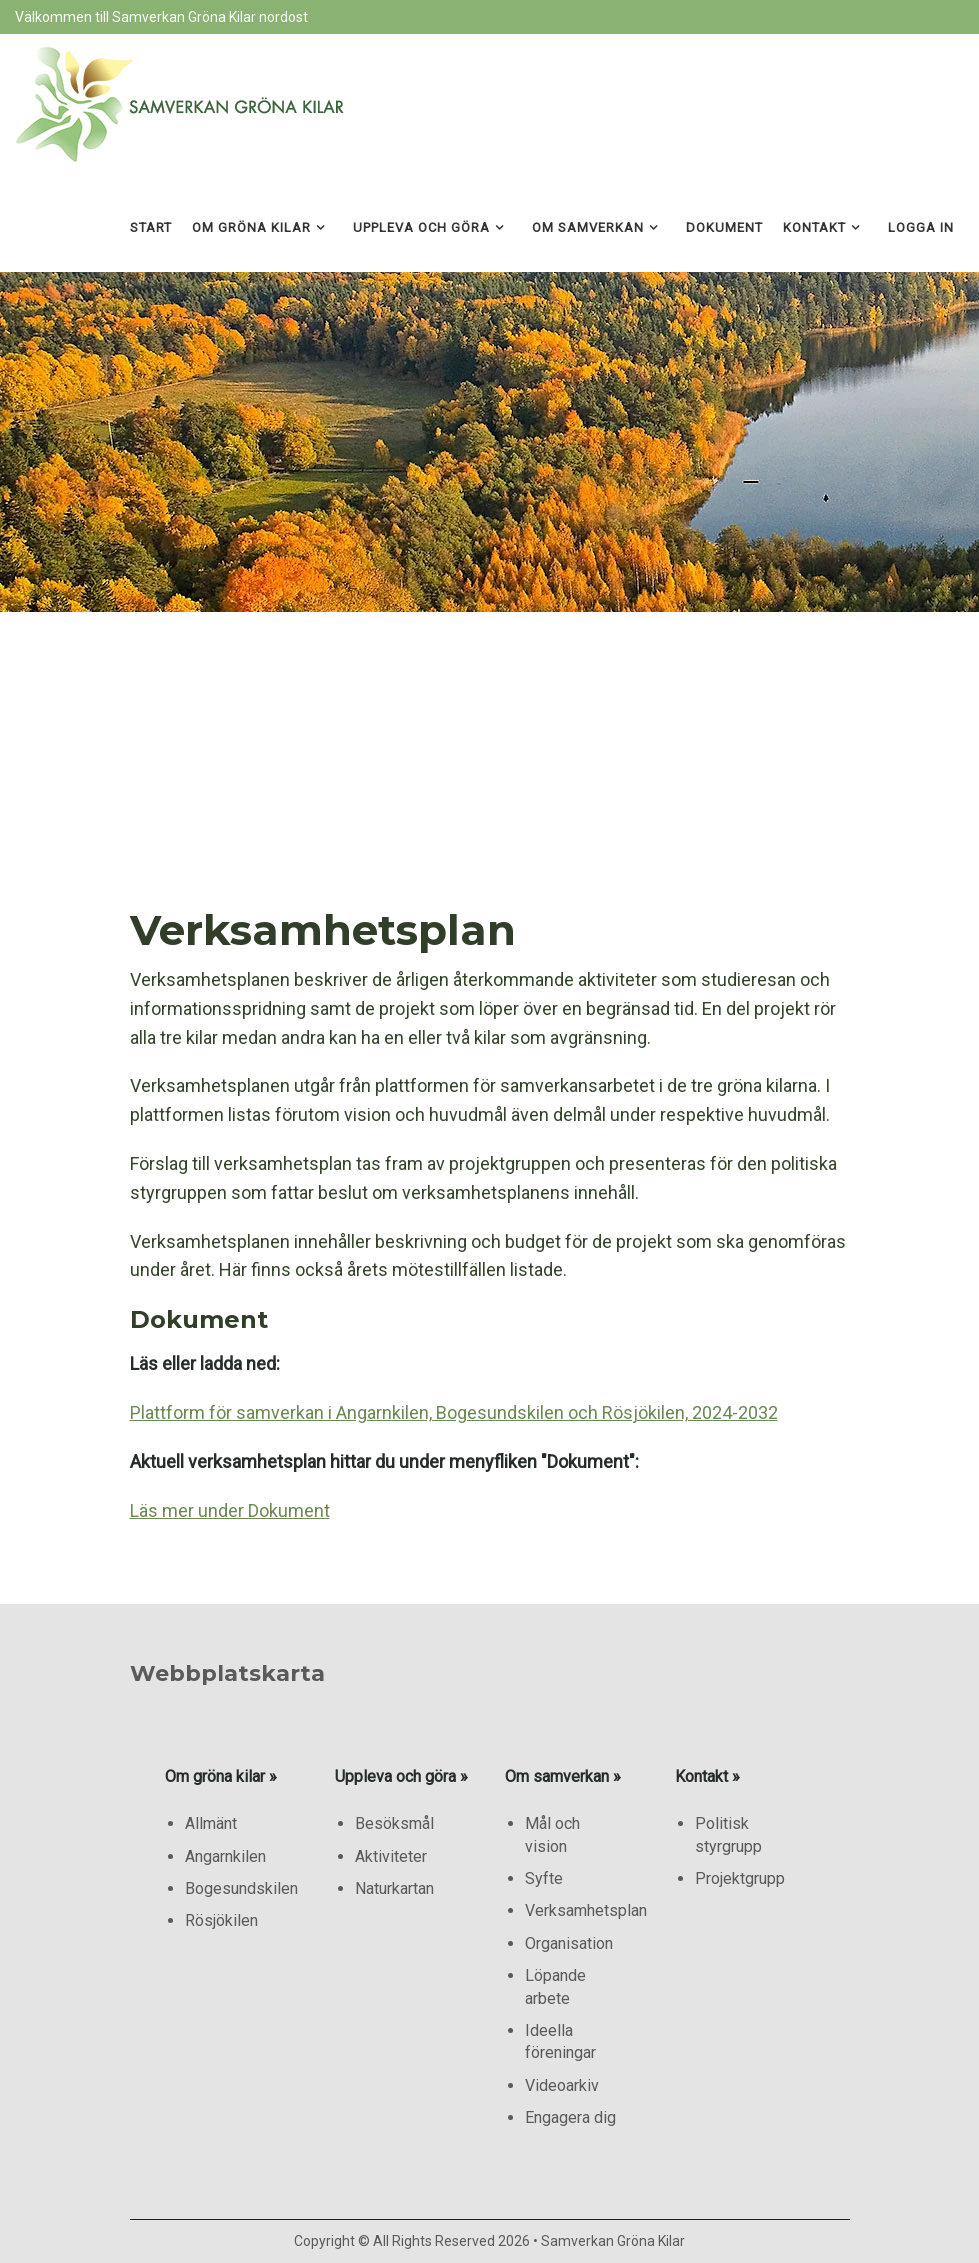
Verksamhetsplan (586, 1910)
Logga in (921, 227)
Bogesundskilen (241, 1888)
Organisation (569, 1943)
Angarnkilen (225, 1856)
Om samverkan (588, 227)
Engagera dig (570, 2117)
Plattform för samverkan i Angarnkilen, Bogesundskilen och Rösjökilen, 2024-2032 (454, 1412)
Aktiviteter (391, 1856)
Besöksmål (394, 1823)
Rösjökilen (221, 1920)
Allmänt (211, 1823)
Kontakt (814, 227)
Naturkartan (394, 1888)
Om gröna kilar (251, 227)
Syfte (544, 1878)
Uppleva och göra (421, 227)
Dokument (724, 227)
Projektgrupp (740, 1878)
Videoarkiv (562, 2085)
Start (151, 227)
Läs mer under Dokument (230, 1510)
